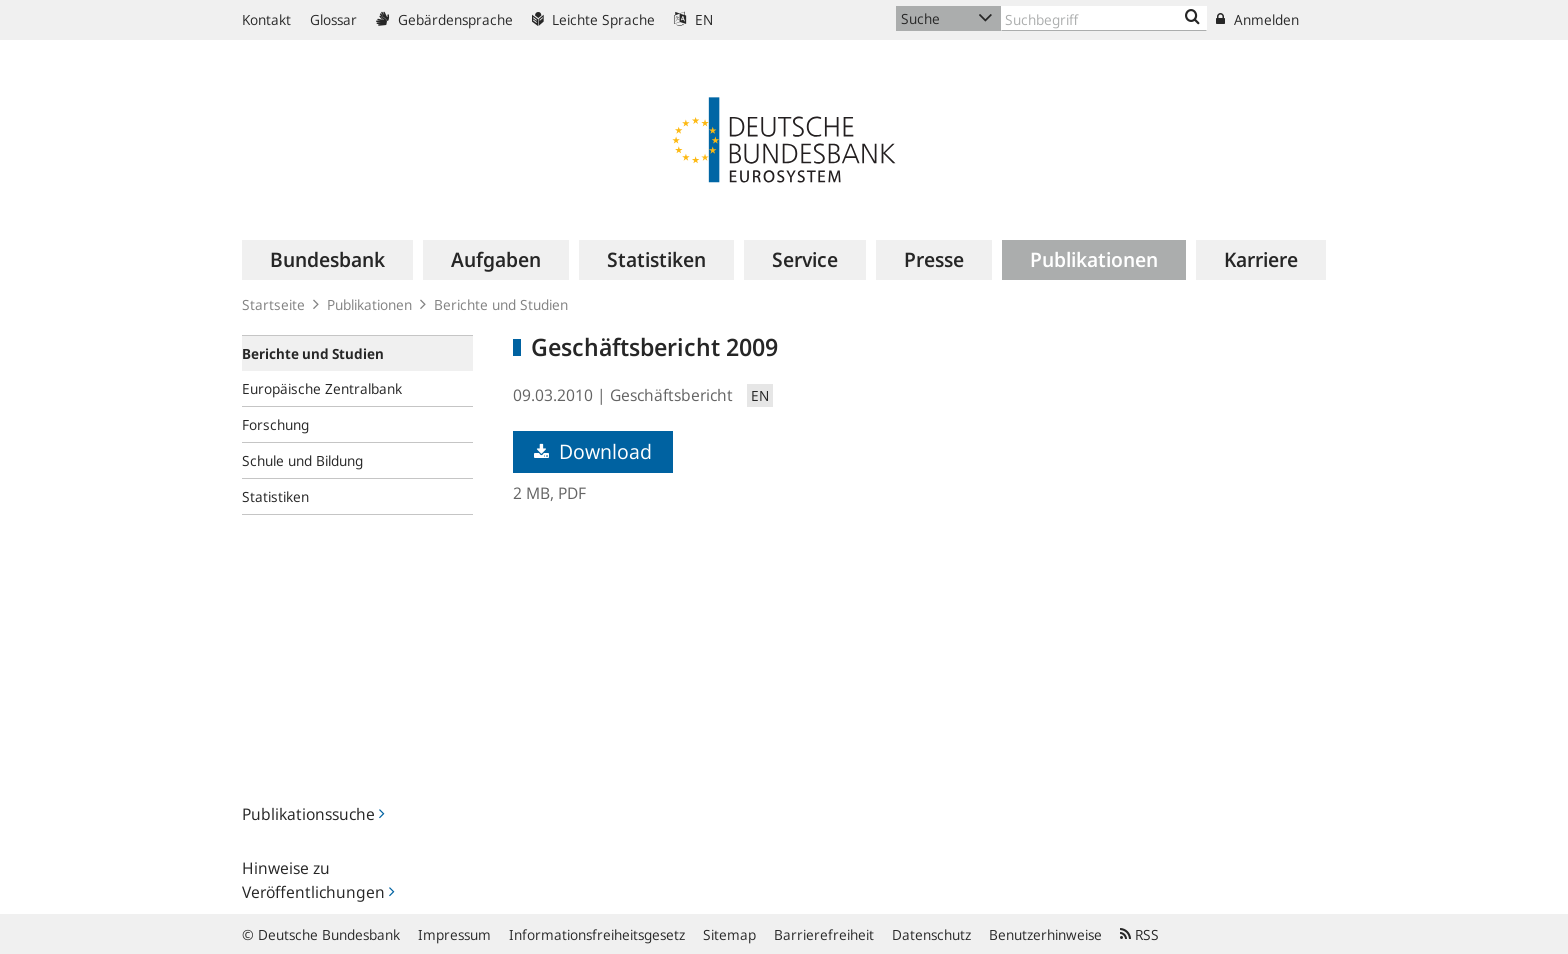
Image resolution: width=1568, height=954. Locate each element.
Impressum (454, 934)
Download (593, 451)
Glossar (333, 19)
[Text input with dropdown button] (1104, 18)
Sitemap (729, 934)
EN (693, 19)
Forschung (275, 424)
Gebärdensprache (444, 19)
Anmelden (1257, 19)
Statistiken (275, 496)
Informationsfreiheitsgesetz (597, 934)
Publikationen (369, 304)
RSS (1139, 934)
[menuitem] (327, 260)
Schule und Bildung (302, 460)
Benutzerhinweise (1045, 934)
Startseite (273, 304)
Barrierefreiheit (824, 934)
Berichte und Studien (501, 304)
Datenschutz (931, 934)
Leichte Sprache (593, 19)
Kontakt (266, 19)
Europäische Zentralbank (322, 388)
